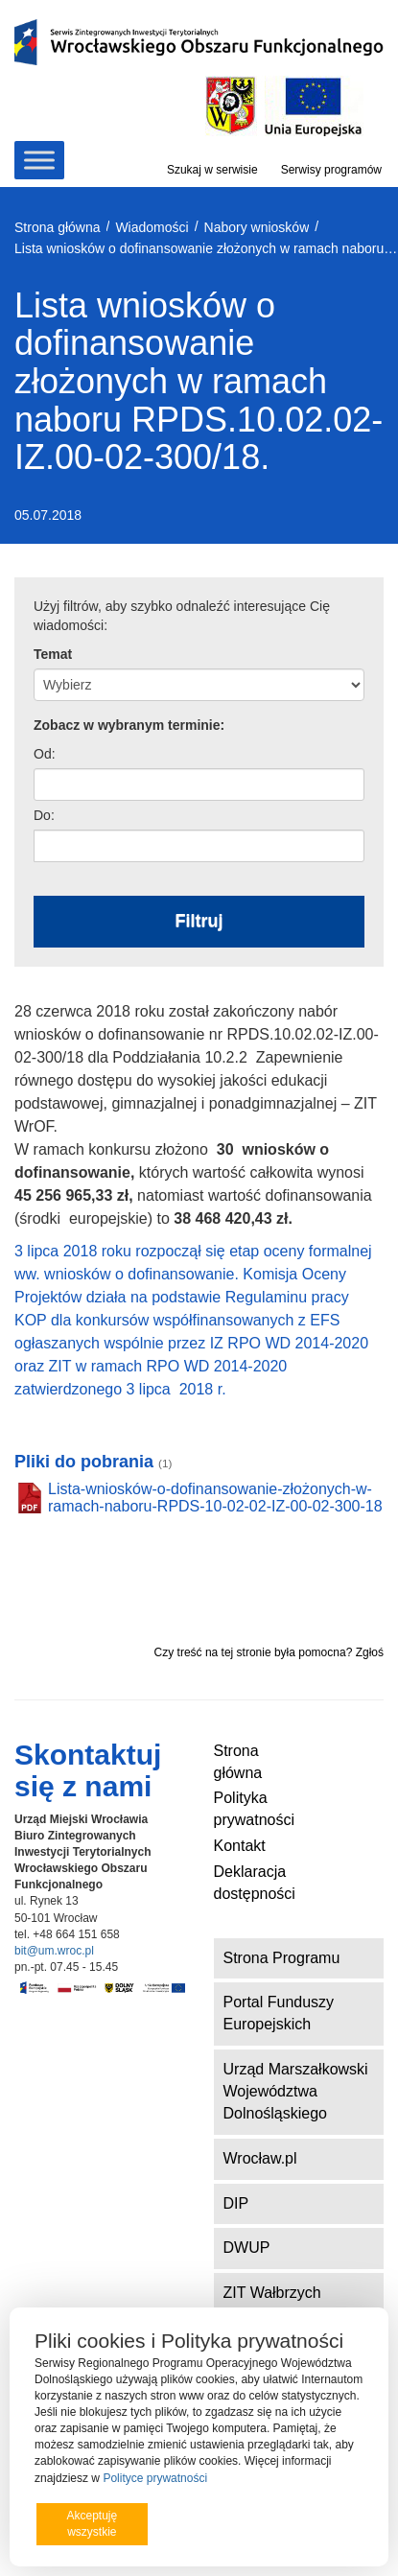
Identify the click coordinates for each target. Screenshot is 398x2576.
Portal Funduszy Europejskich (279, 2013)
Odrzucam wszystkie (217, 2524)
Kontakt (240, 1846)
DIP (236, 2203)
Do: (44, 815)
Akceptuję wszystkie (91, 2524)
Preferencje (324, 2522)
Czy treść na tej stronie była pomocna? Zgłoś (269, 1652)
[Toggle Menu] (39, 160)
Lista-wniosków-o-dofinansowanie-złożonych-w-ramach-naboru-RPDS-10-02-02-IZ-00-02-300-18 (215, 1497)
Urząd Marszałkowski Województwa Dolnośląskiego (295, 2091)
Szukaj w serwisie (212, 169)
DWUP (246, 2247)
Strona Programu (281, 1958)
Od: (45, 753)
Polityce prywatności (155, 2478)
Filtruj (199, 920)
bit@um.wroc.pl (54, 1950)
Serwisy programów (331, 169)
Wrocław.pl (260, 2158)
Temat (53, 654)
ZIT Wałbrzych (272, 2292)
